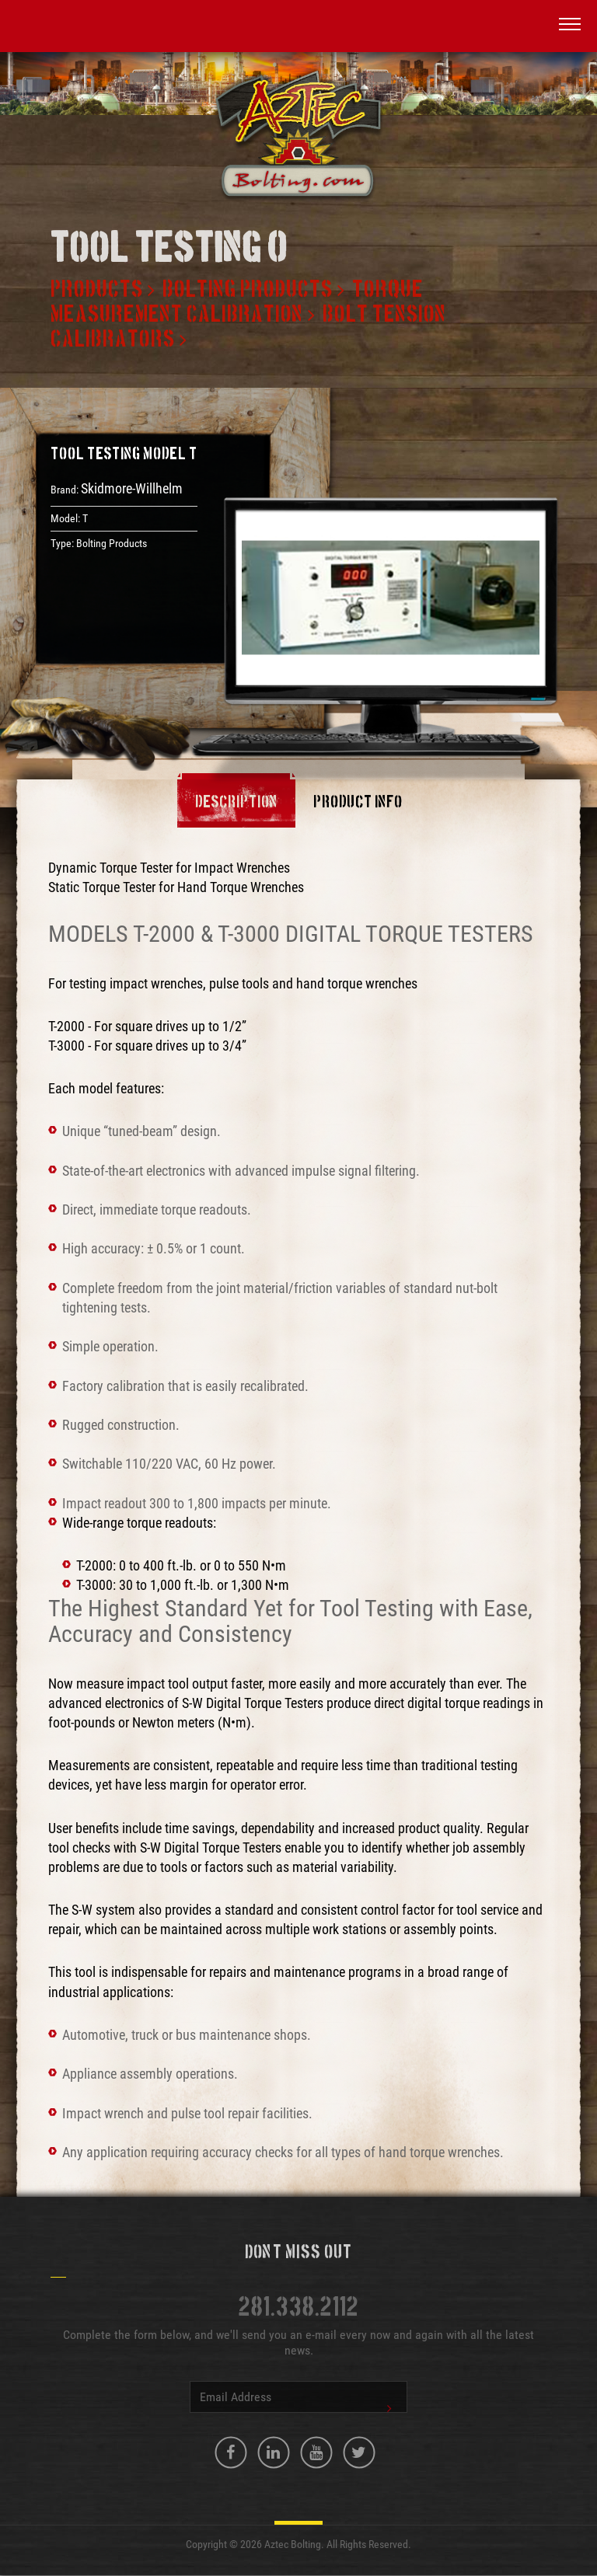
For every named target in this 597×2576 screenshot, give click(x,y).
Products (97, 290)
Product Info (358, 802)
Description (236, 802)
